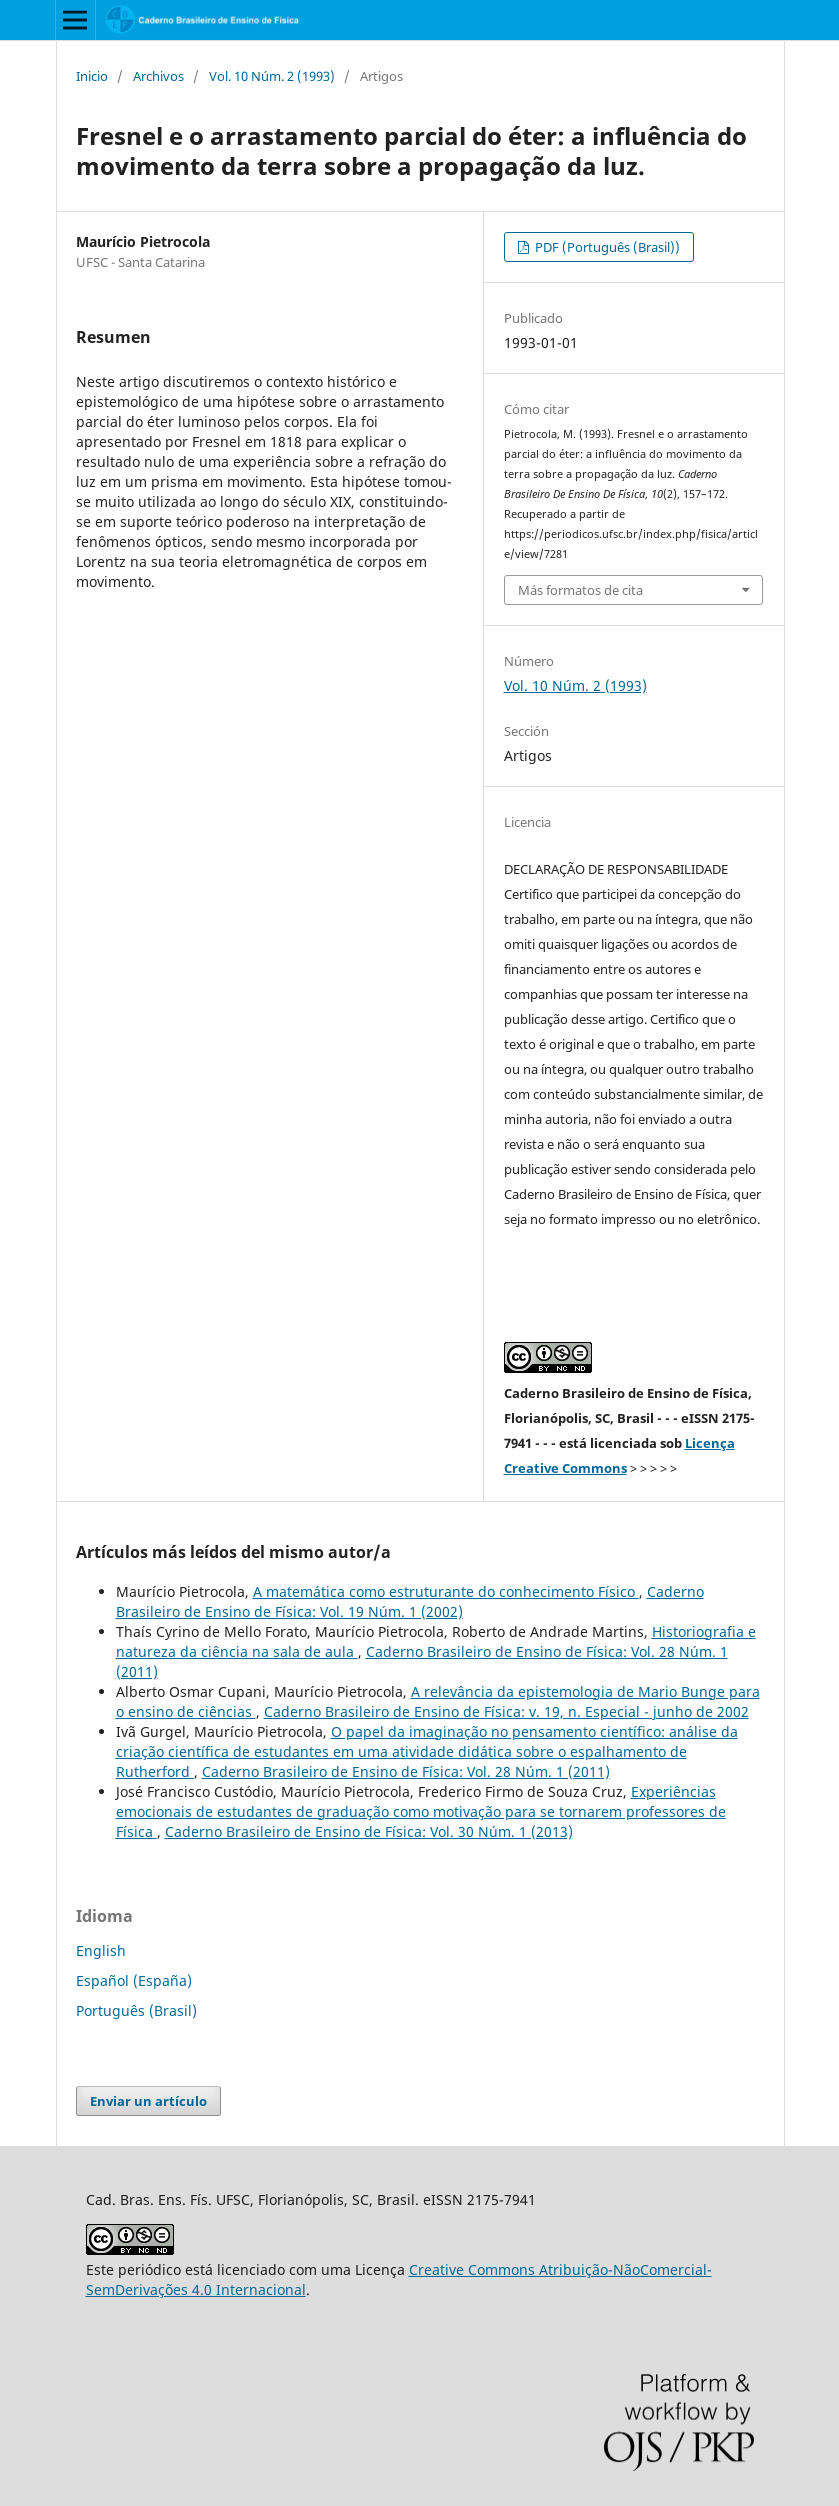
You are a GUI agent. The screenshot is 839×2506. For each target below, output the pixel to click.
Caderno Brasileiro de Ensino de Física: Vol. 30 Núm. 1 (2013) (369, 1831)
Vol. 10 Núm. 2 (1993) (272, 76)
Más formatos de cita (580, 590)
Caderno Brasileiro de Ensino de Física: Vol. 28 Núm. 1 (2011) (406, 1771)
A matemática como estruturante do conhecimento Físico (446, 1591)
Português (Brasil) (136, 2010)
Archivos (158, 76)
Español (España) (134, 1980)
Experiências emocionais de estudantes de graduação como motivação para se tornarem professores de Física (421, 1811)
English (101, 1950)
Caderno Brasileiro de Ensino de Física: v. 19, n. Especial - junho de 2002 (506, 1711)
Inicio (92, 76)
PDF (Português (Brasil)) (606, 247)
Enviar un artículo (148, 2101)
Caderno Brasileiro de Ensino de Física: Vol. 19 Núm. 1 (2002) (410, 1601)
